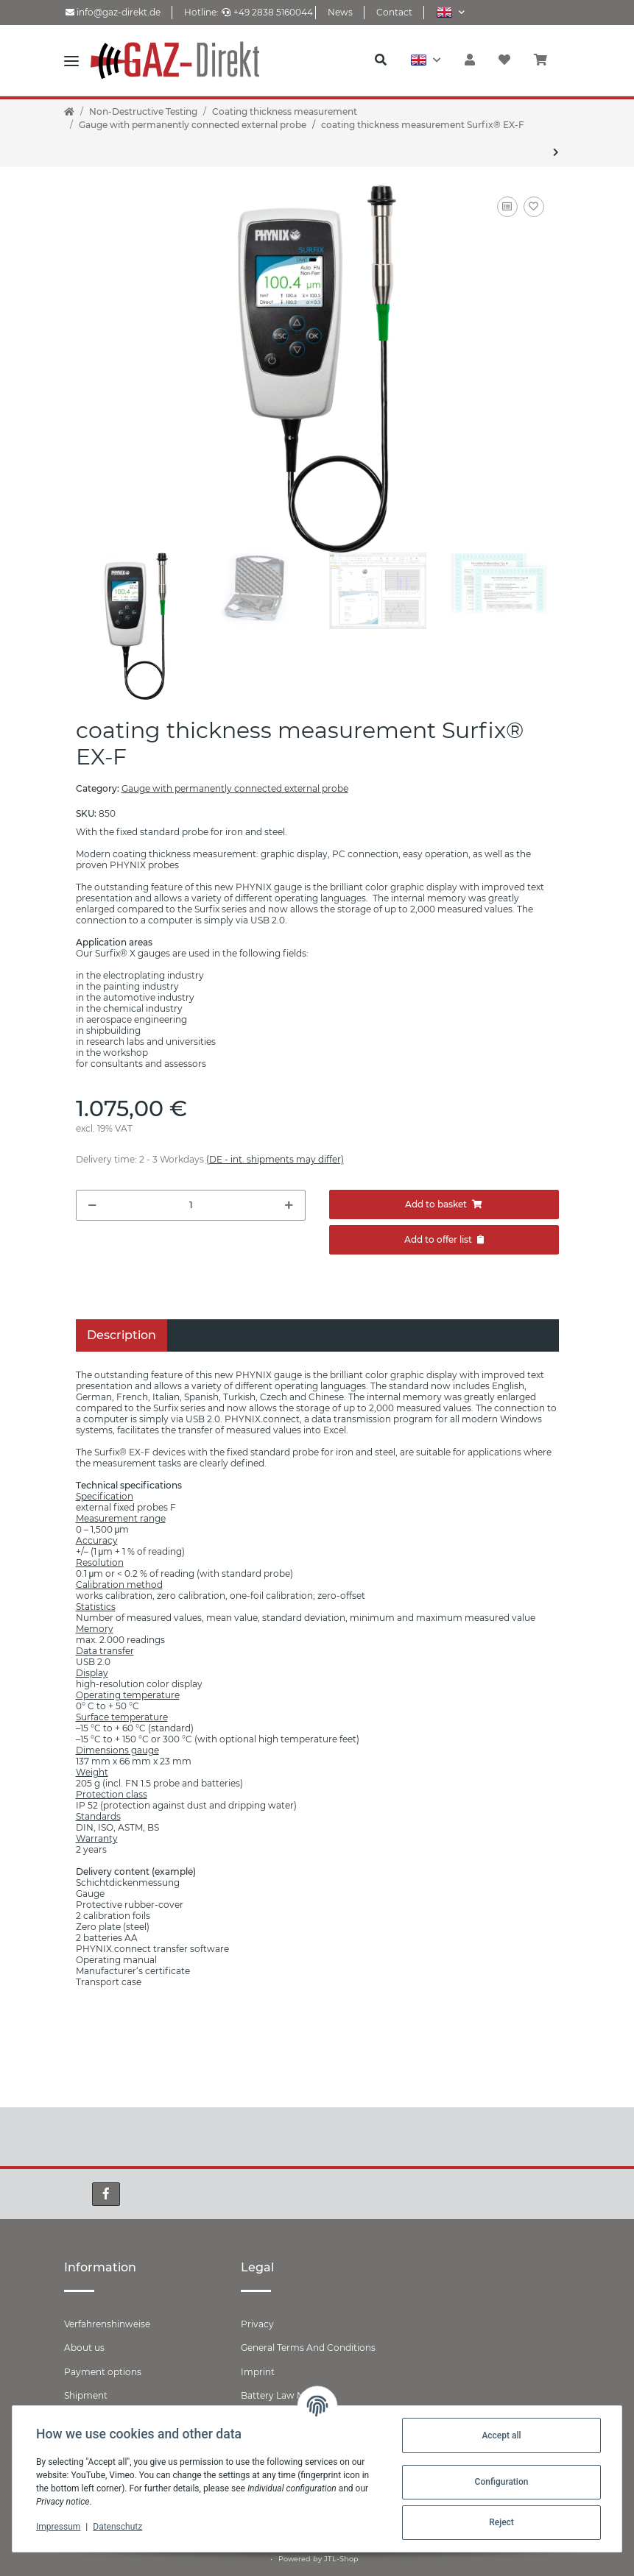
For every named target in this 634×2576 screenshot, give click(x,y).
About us (84, 2347)
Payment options (102, 2371)
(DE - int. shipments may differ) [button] (275, 1159)
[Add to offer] (444, 1240)
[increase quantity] (289, 1205)
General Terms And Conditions (308, 2347)
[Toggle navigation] (71, 60)
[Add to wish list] (534, 206)
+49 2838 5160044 (267, 12)
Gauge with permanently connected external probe (234, 788)
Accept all (501, 2435)
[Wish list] (504, 60)
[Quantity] (191, 1205)
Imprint (258, 2371)
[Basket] (546, 60)
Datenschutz (117, 2527)
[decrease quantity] (92, 1205)
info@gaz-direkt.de (113, 12)
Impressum (58, 2527)
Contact (394, 12)
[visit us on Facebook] (106, 2194)
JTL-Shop (341, 2559)
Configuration (502, 2482)
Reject (501, 2522)
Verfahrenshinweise (107, 2324)
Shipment (86, 2395)
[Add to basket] (444, 1204)
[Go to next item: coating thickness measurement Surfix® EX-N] (556, 152)
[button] (450, 12)
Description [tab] (121, 1335)
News (340, 12)
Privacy (257, 2324)
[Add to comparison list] (507, 206)
